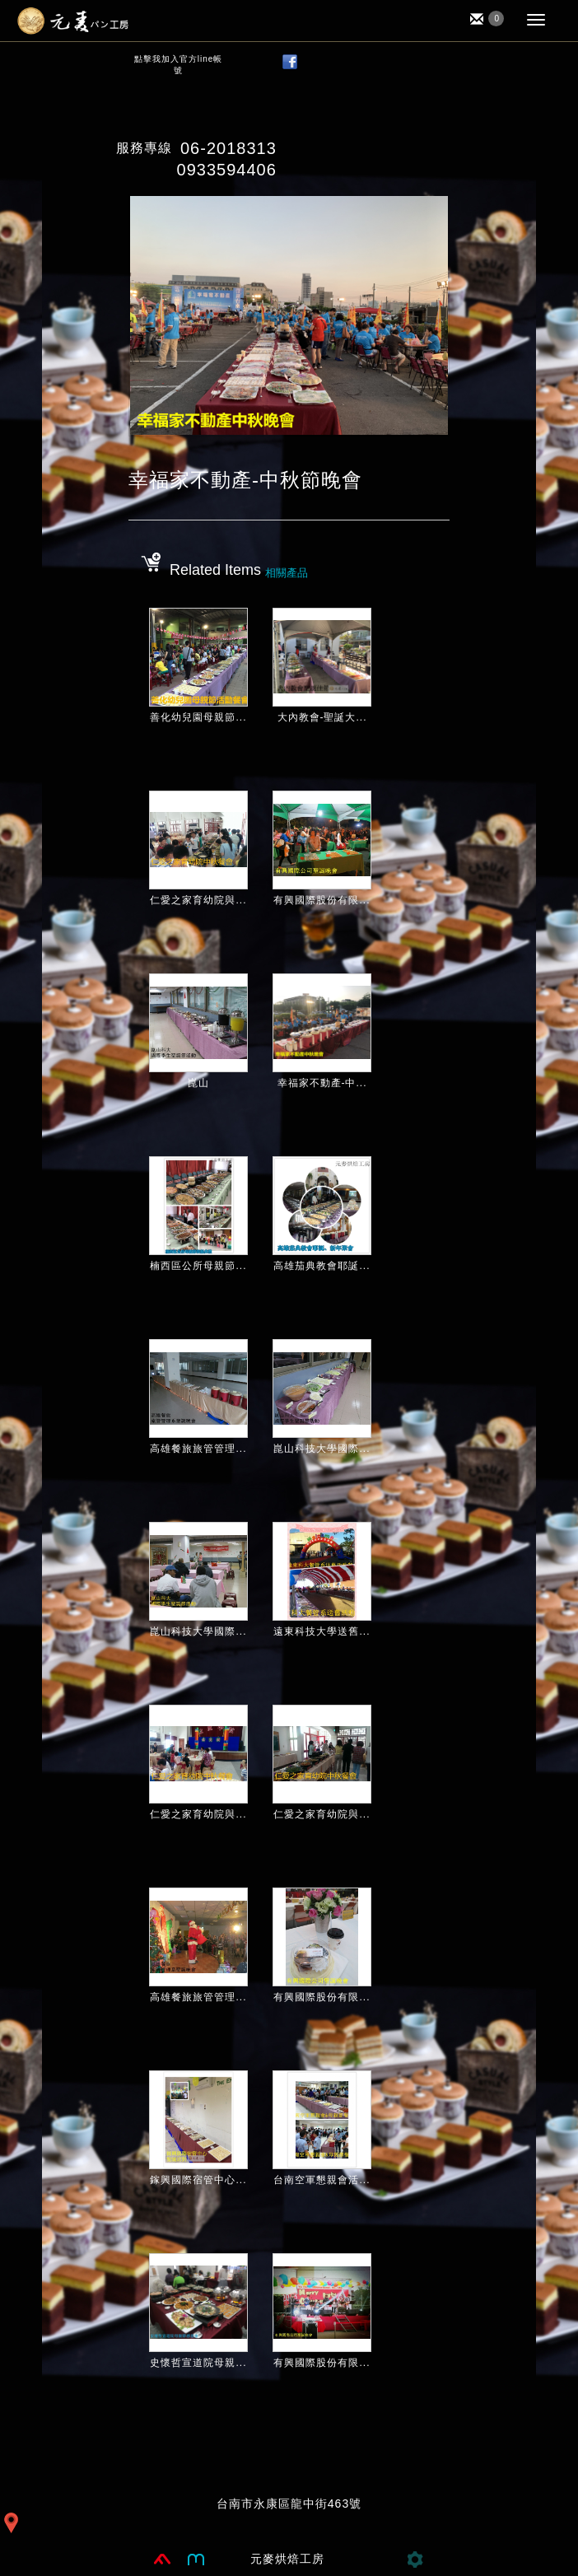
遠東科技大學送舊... (321, 1631)
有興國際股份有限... (321, 900)
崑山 (198, 1083)
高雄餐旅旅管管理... (198, 1448)
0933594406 (227, 170)
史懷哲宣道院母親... (198, 2362)
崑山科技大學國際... (321, 1448)
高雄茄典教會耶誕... (321, 1266)
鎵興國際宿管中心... (198, 2180)
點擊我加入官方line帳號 (178, 64)
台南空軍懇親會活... (321, 2180)
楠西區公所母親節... (198, 1266)
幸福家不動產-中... (322, 1083)
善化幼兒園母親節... (198, 717)
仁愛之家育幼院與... (198, 900)
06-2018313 (228, 148)
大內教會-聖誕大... (322, 717)
